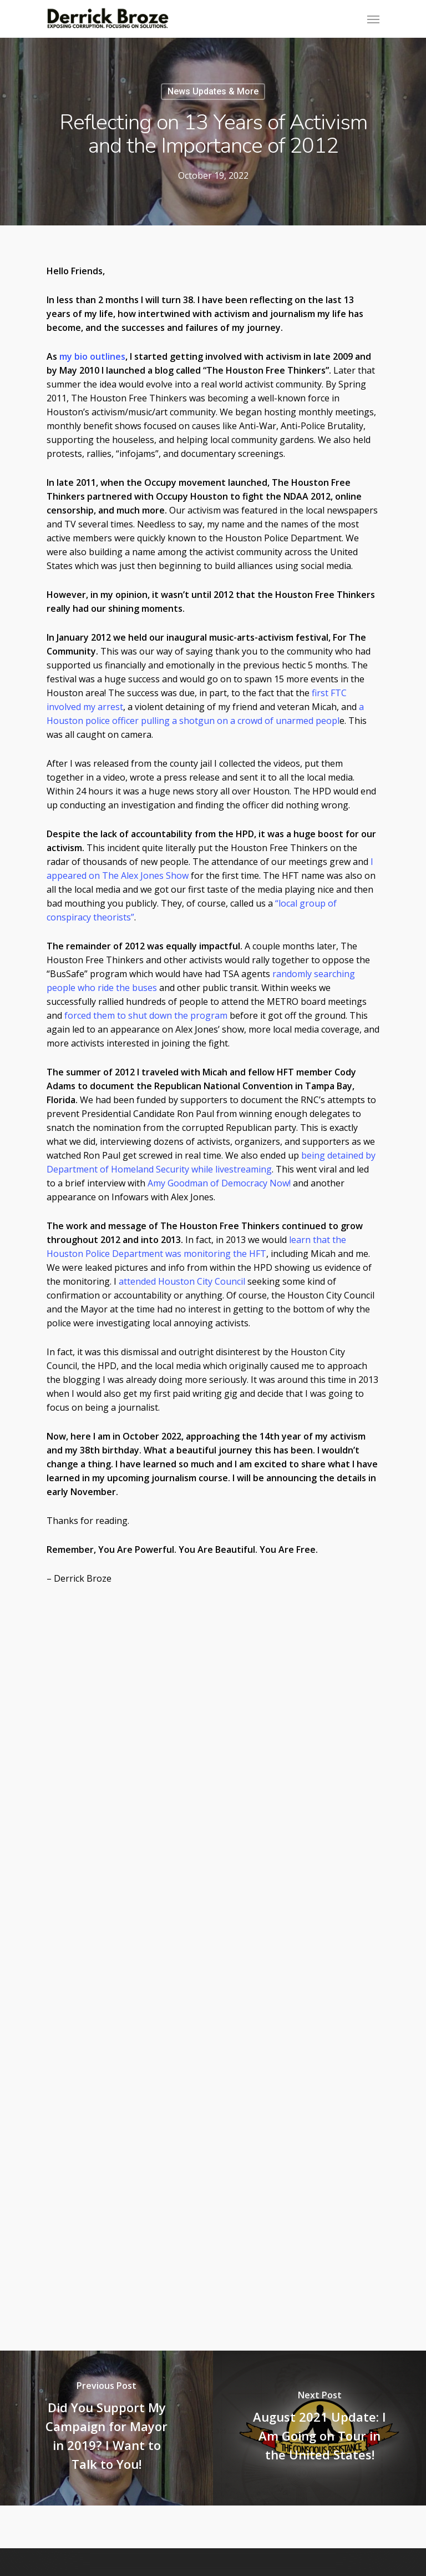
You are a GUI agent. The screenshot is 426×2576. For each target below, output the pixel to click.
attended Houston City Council (182, 1281)
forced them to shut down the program (145, 1015)
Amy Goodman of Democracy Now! (219, 1183)
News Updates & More (213, 91)
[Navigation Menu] (373, 18)
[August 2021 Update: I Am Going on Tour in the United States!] (319, 2428)
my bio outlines (92, 356)
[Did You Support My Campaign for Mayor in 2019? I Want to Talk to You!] (106, 2428)
